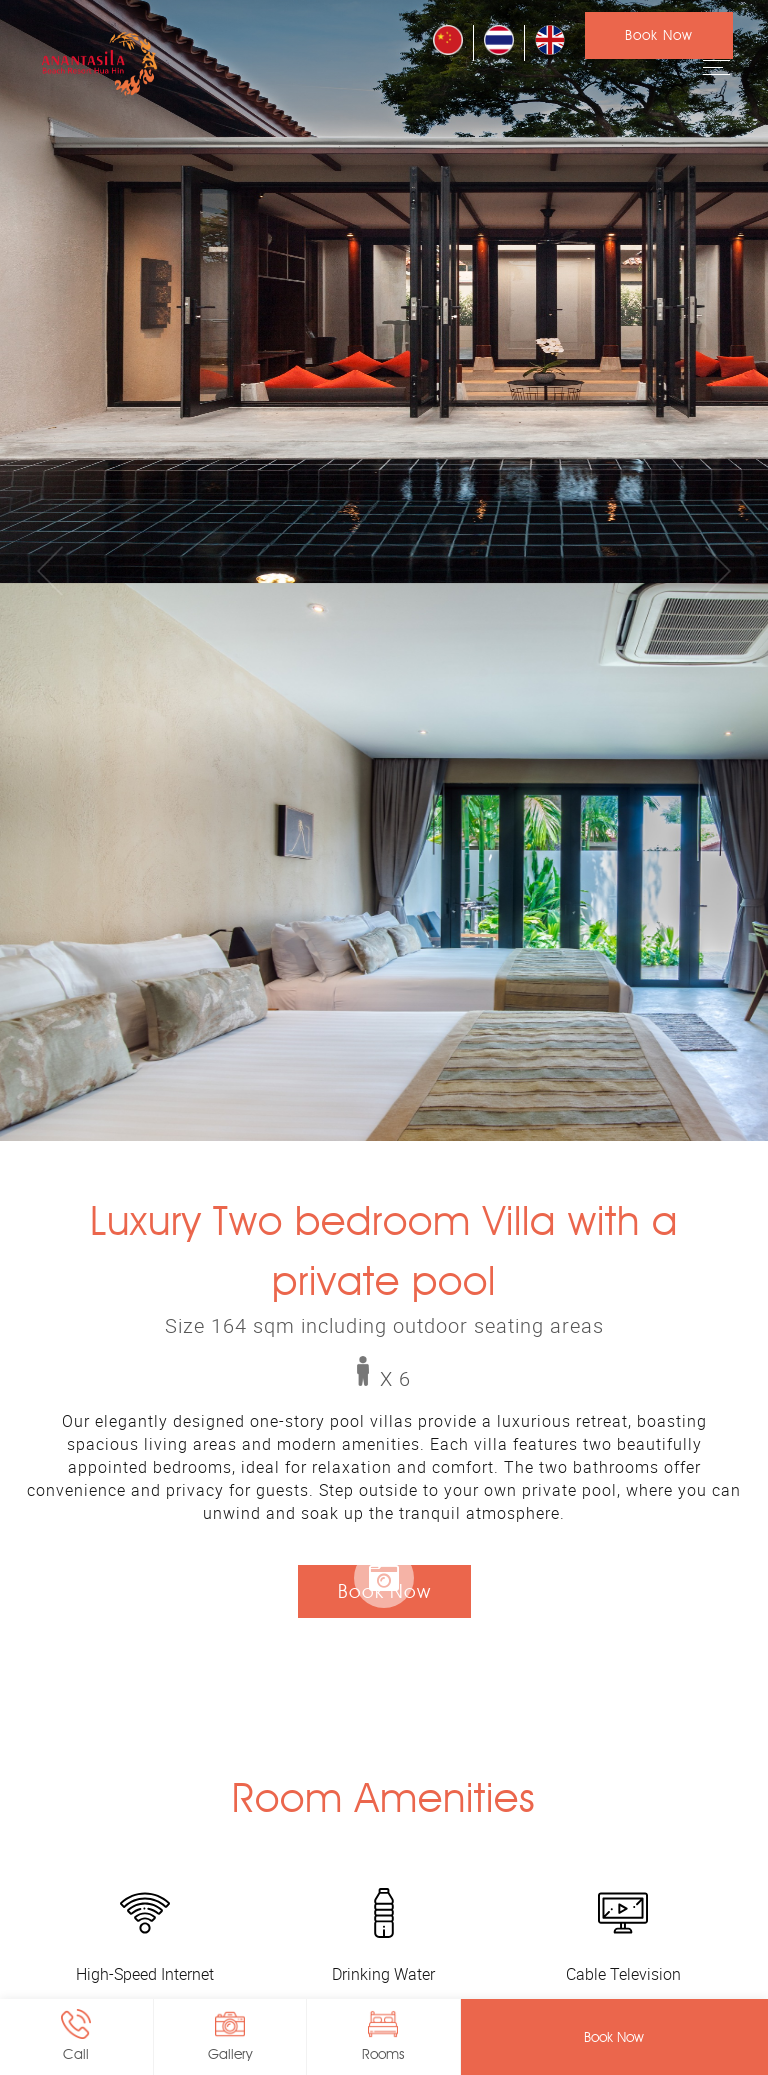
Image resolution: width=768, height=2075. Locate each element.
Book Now (659, 35)
